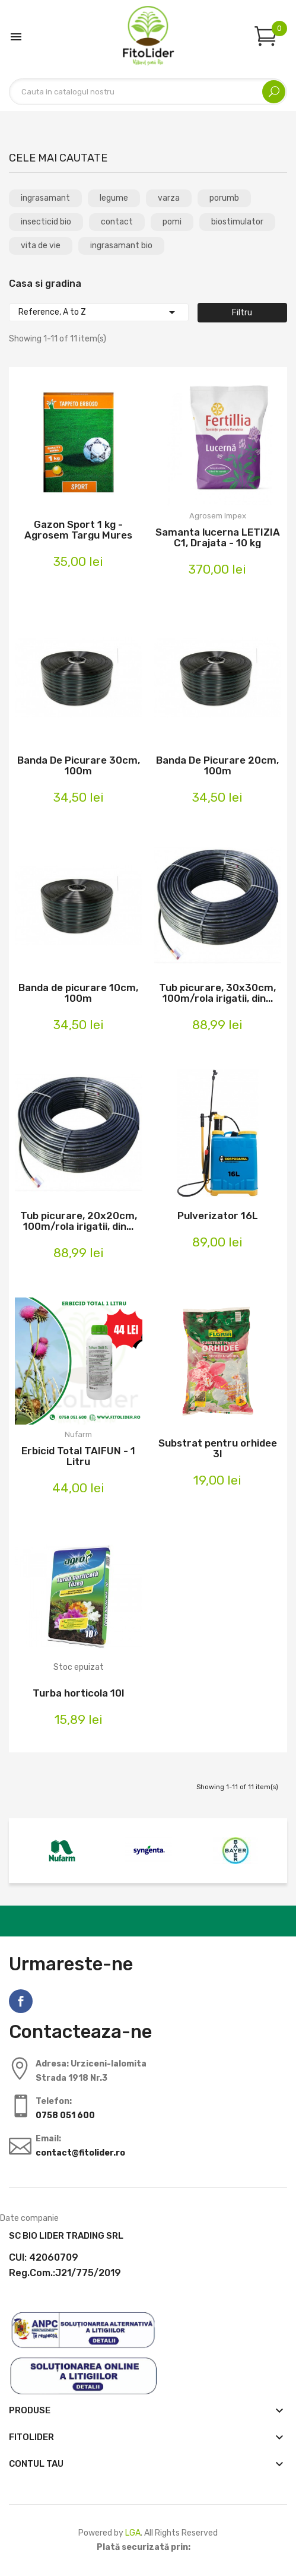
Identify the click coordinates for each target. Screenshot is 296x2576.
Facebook (21, 2001)
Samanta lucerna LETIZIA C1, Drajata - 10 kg (217, 537)
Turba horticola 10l (78, 1693)
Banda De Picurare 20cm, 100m (217, 765)
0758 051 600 (65, 2115)
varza (169, 198)
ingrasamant (45, 198)
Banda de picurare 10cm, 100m (78, 993)
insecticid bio (46, 222)
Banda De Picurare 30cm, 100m (78, 765)
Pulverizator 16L (217, 1215)
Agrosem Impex (217, 516)
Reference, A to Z (98, 312)
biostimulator (237, 222)
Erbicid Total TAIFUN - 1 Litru (78, 1456)
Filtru (242, 313)
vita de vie (41, 245)
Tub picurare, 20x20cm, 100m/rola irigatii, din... (78, 1221)
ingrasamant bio (121, 245)
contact (117, 222)
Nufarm (78, 1434)
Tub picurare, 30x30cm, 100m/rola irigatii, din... (217, 993)
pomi (172, 222)
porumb (224, 198)
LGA (133, 2533)
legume (114, 198)
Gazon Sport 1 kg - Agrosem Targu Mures (78, 529)
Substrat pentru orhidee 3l (217, 1448)
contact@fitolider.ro (80, 2153)
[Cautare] (148, 91)
